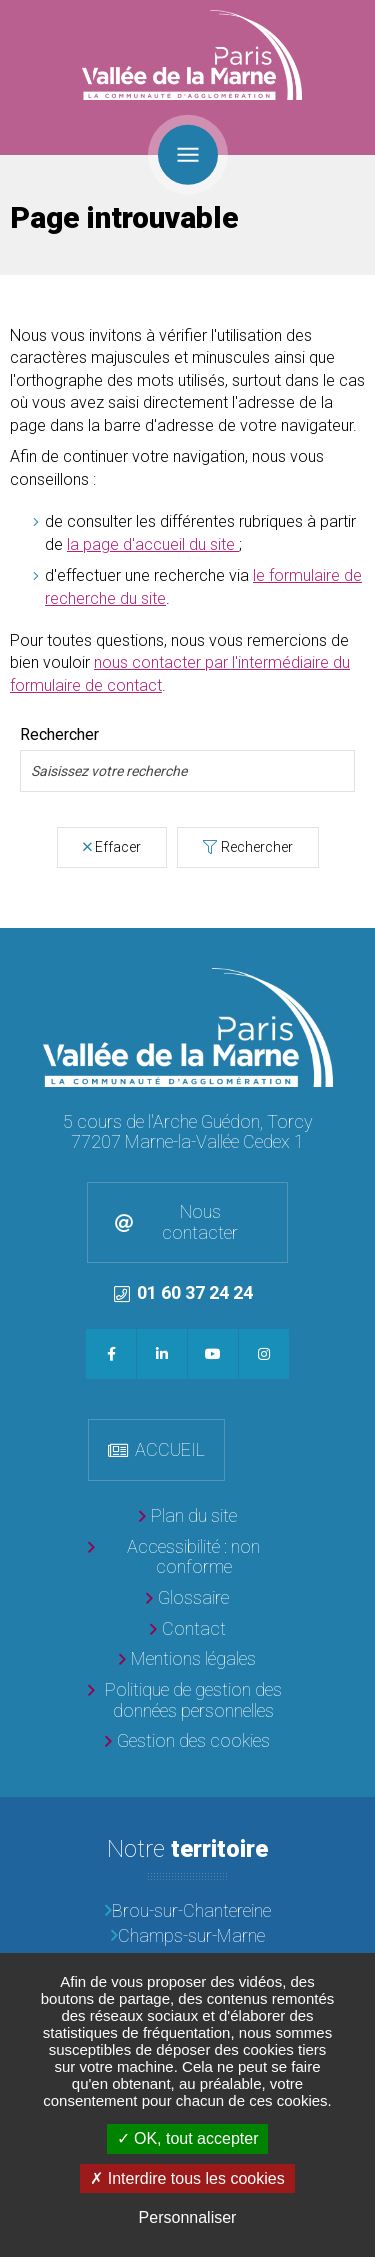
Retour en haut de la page (355, 948)
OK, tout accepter (188, 2138)
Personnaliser (188, 2217)
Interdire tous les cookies (187, 2178)
